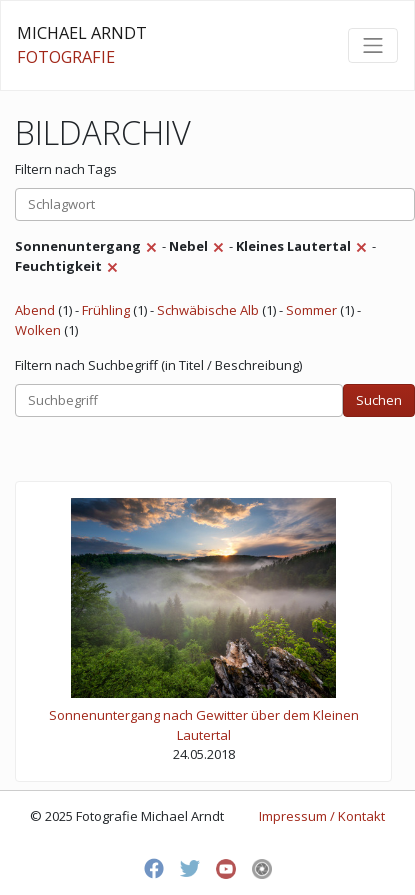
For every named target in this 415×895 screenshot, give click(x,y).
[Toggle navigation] (373, 45)
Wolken (38, 330)
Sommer (311, 310)
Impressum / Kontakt (322, 816)
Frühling (106, 310)
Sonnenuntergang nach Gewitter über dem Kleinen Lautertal (204, 725)
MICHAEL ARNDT (82, 45)
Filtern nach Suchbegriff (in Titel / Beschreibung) (158, 365)
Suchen (379, 400)
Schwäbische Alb (208, 310)
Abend (35, 310)
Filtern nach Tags (66, 169)
